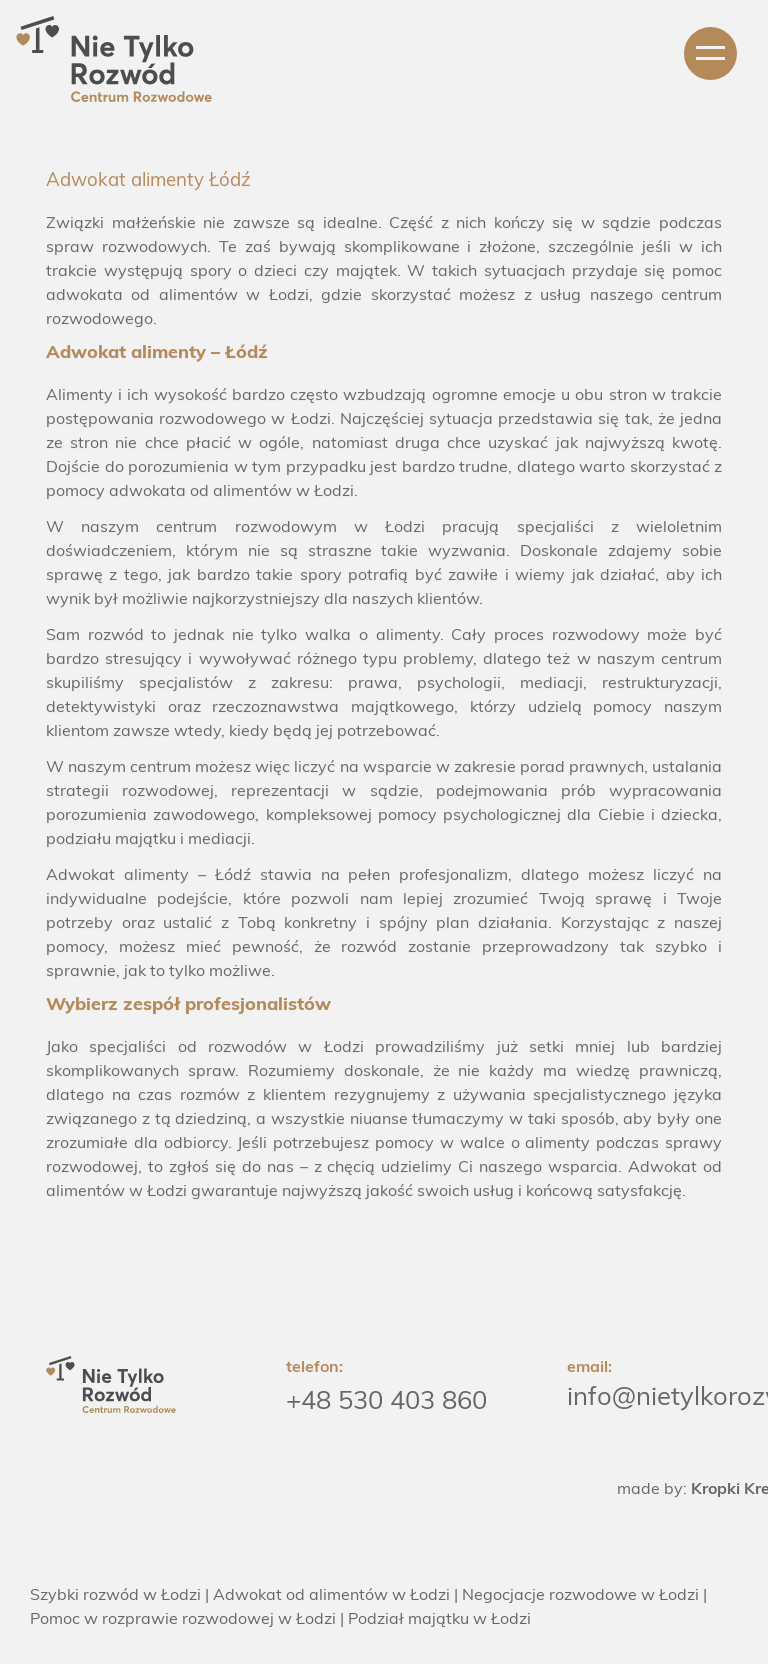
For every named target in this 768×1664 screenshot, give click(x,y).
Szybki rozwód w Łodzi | (119, 1596)
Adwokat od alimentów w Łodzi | (335, 1596)
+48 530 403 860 (386, 1402)
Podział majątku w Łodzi (439, 1620)
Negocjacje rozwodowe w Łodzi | (584, 1596)
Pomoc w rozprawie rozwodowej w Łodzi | (187, 1620)
